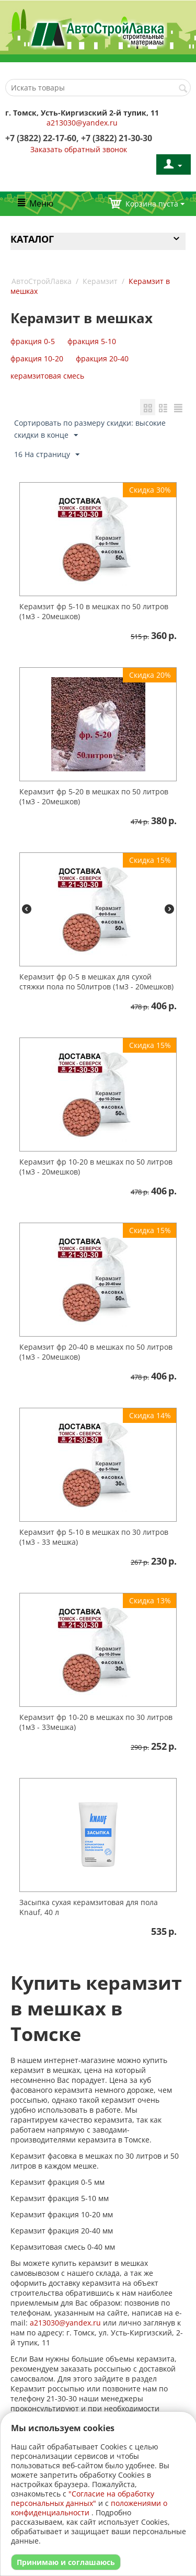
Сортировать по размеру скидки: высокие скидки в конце (90, 429)
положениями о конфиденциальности (89, 2507)
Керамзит (100, 281)
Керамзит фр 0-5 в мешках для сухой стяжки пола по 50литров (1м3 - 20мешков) (96, 981)
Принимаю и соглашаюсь (66, 2562)
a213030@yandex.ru (82, 123)
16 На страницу (46, 454)
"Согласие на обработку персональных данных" (82, 2498)
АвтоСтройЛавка (41, 281)
